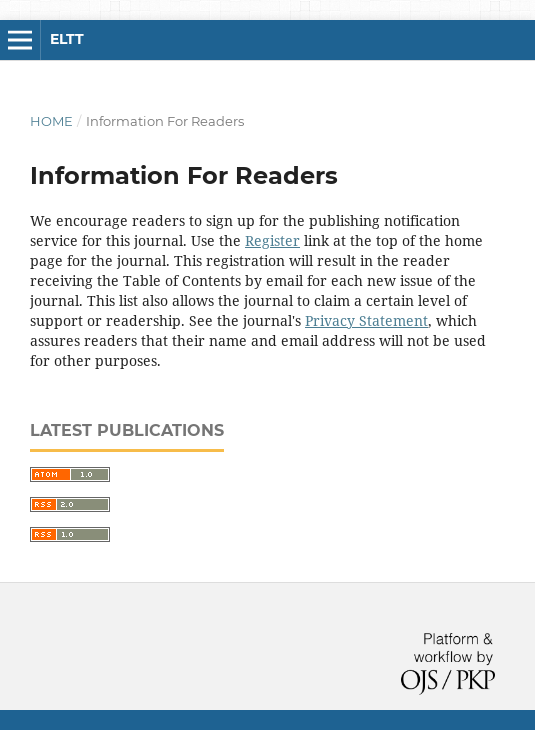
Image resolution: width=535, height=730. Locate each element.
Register (272, 240)
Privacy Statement (366, 320)
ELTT (67, 39)
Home (51, 121)
